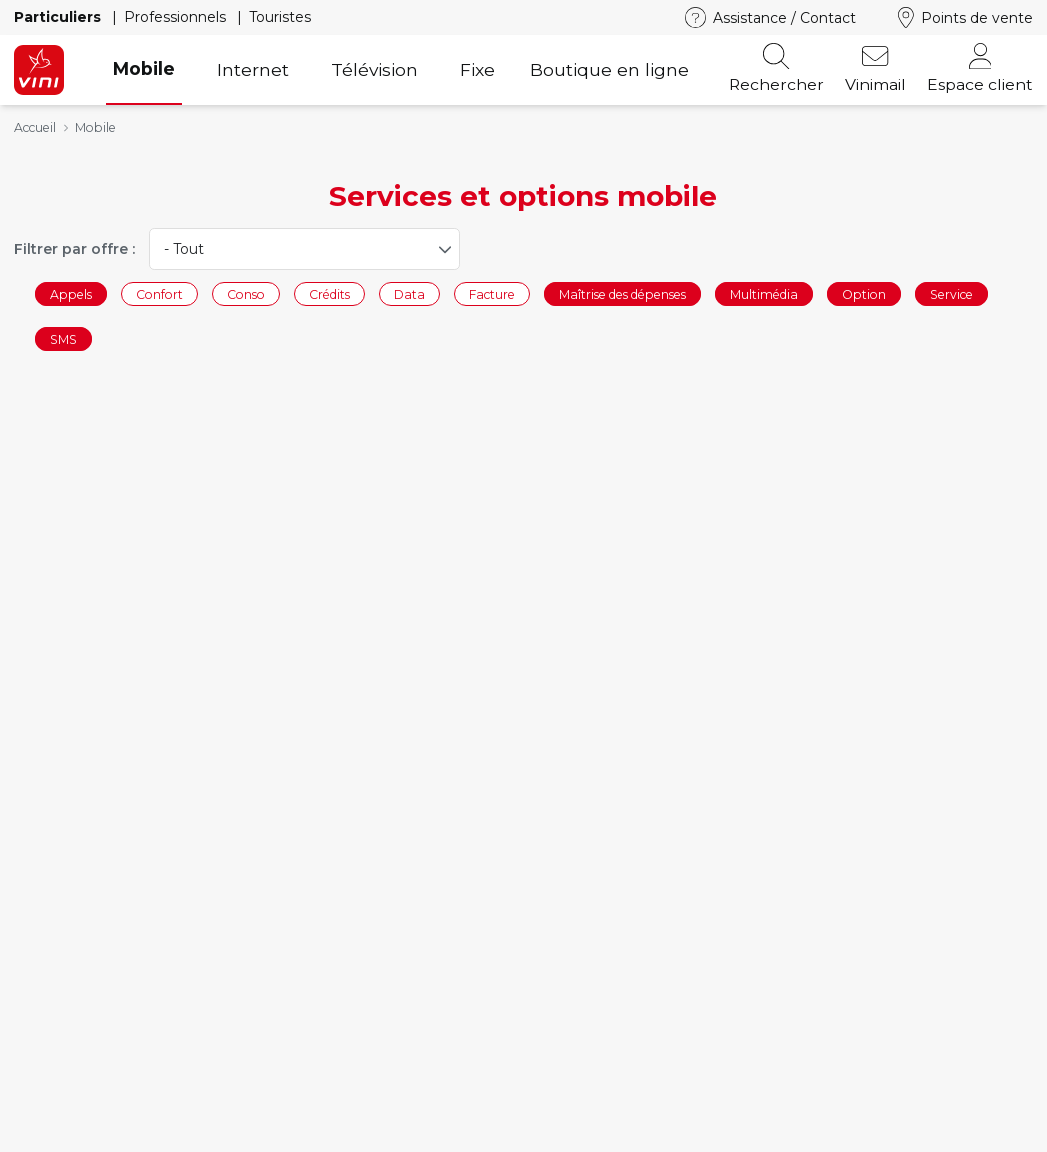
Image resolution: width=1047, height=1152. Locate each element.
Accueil (35, 127)
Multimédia (764, 293)
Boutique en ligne (609, 69)
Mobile (144, 68)
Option (864, 293)
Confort (159, 293)
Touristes (280, 17)
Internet (253, 69)
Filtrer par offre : (74, 249)
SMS (63, 339)
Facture (492, 293)
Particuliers (59, 17)
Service (951, 293)
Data (409, 293)
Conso (246, 293)
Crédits (329, 293)
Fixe (477, 69)
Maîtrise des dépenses (622, 293)
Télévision (374, 69)
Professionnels (177, 17)
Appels (71, 293)
